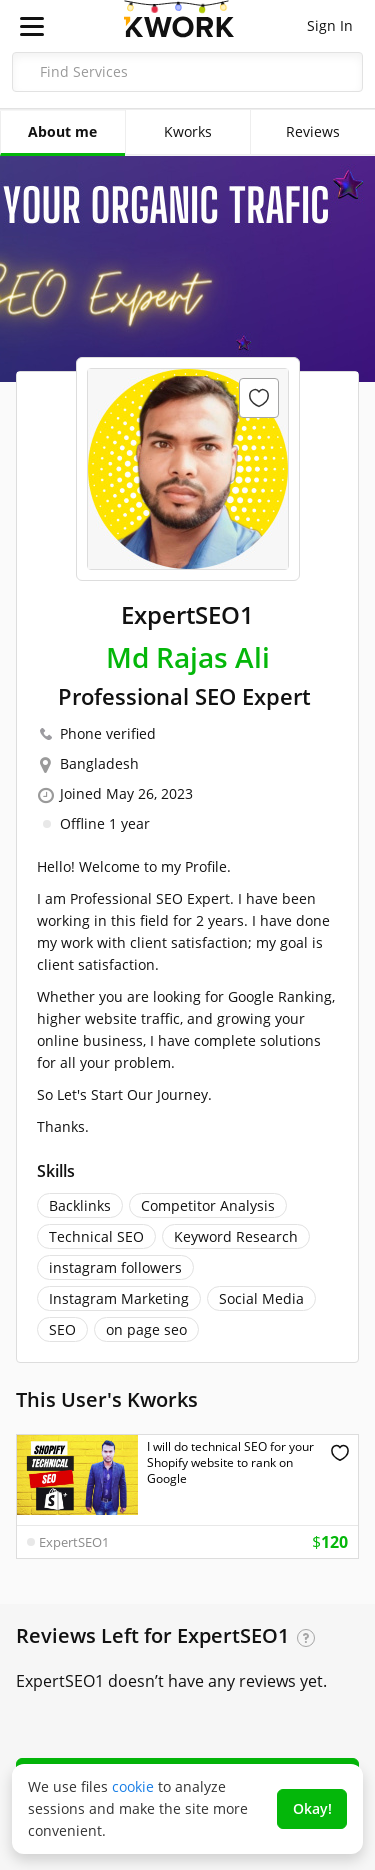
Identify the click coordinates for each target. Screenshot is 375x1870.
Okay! (312, 1808)
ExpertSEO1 (74, 1542)
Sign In (330, 25)
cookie (133, 1786)
